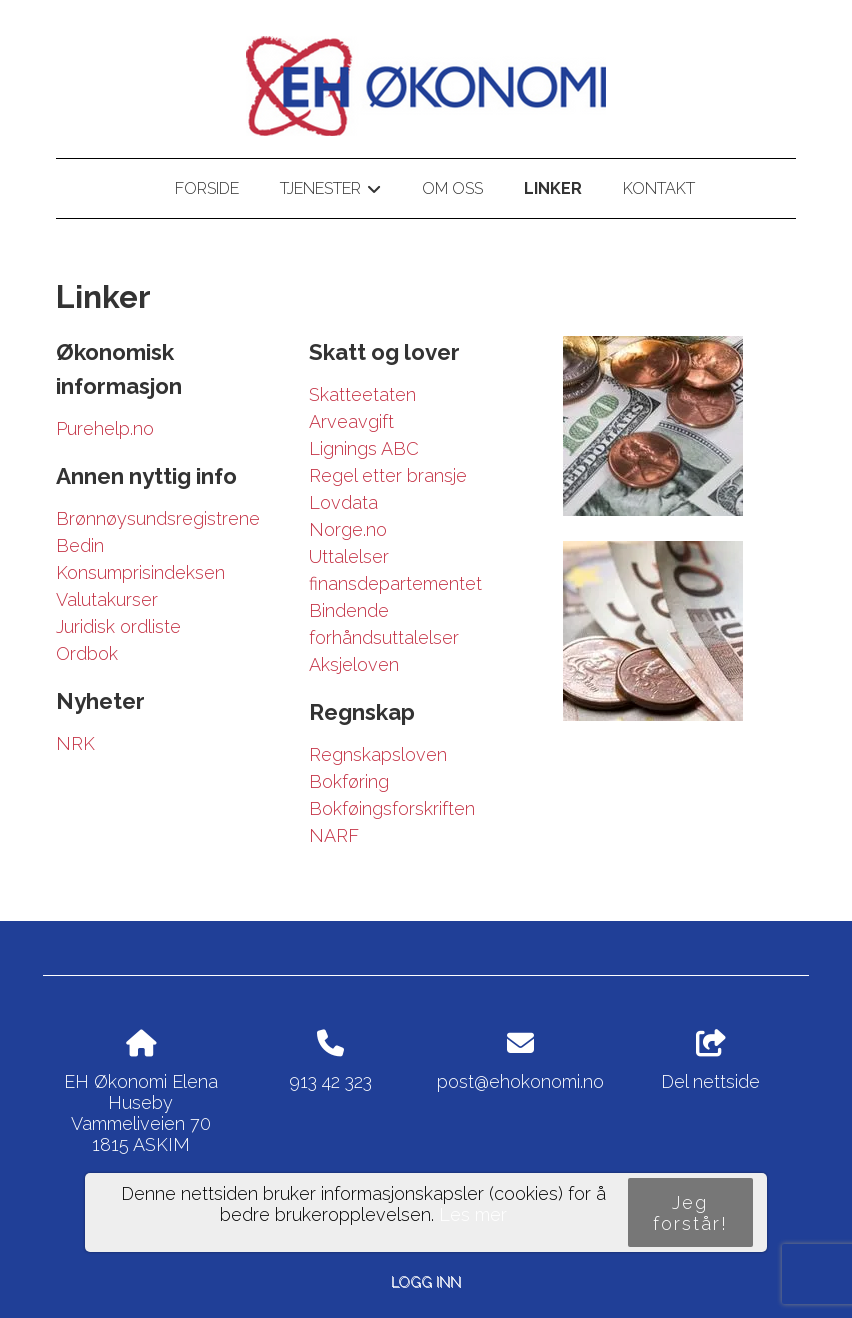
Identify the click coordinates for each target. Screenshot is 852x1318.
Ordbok (87, 653)
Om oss (452, 188)
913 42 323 (330, 1081)
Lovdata (343, 502)
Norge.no (348, 529)
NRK (75, 743)
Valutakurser (107, 599)
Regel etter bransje (388, 475)
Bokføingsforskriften (392, 808)
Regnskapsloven (378, 754)
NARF (334, 835)
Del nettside (710, 1061)
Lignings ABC (364, 448)
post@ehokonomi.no (520, 1081)
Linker (553, 188)
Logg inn (426, 1281)
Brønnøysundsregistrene (158, 518)
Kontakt (659, 188)
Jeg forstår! (690, 1213)
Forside (207, 188)
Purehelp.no (105, 428)
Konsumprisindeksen (140, 572)
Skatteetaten (362, 394)
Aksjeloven (354, 664)
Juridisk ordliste (118, 626)
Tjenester (330, 192)
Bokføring (349, 781)
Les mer (473, 1214)
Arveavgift (351, 421)
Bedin (80, 545)
